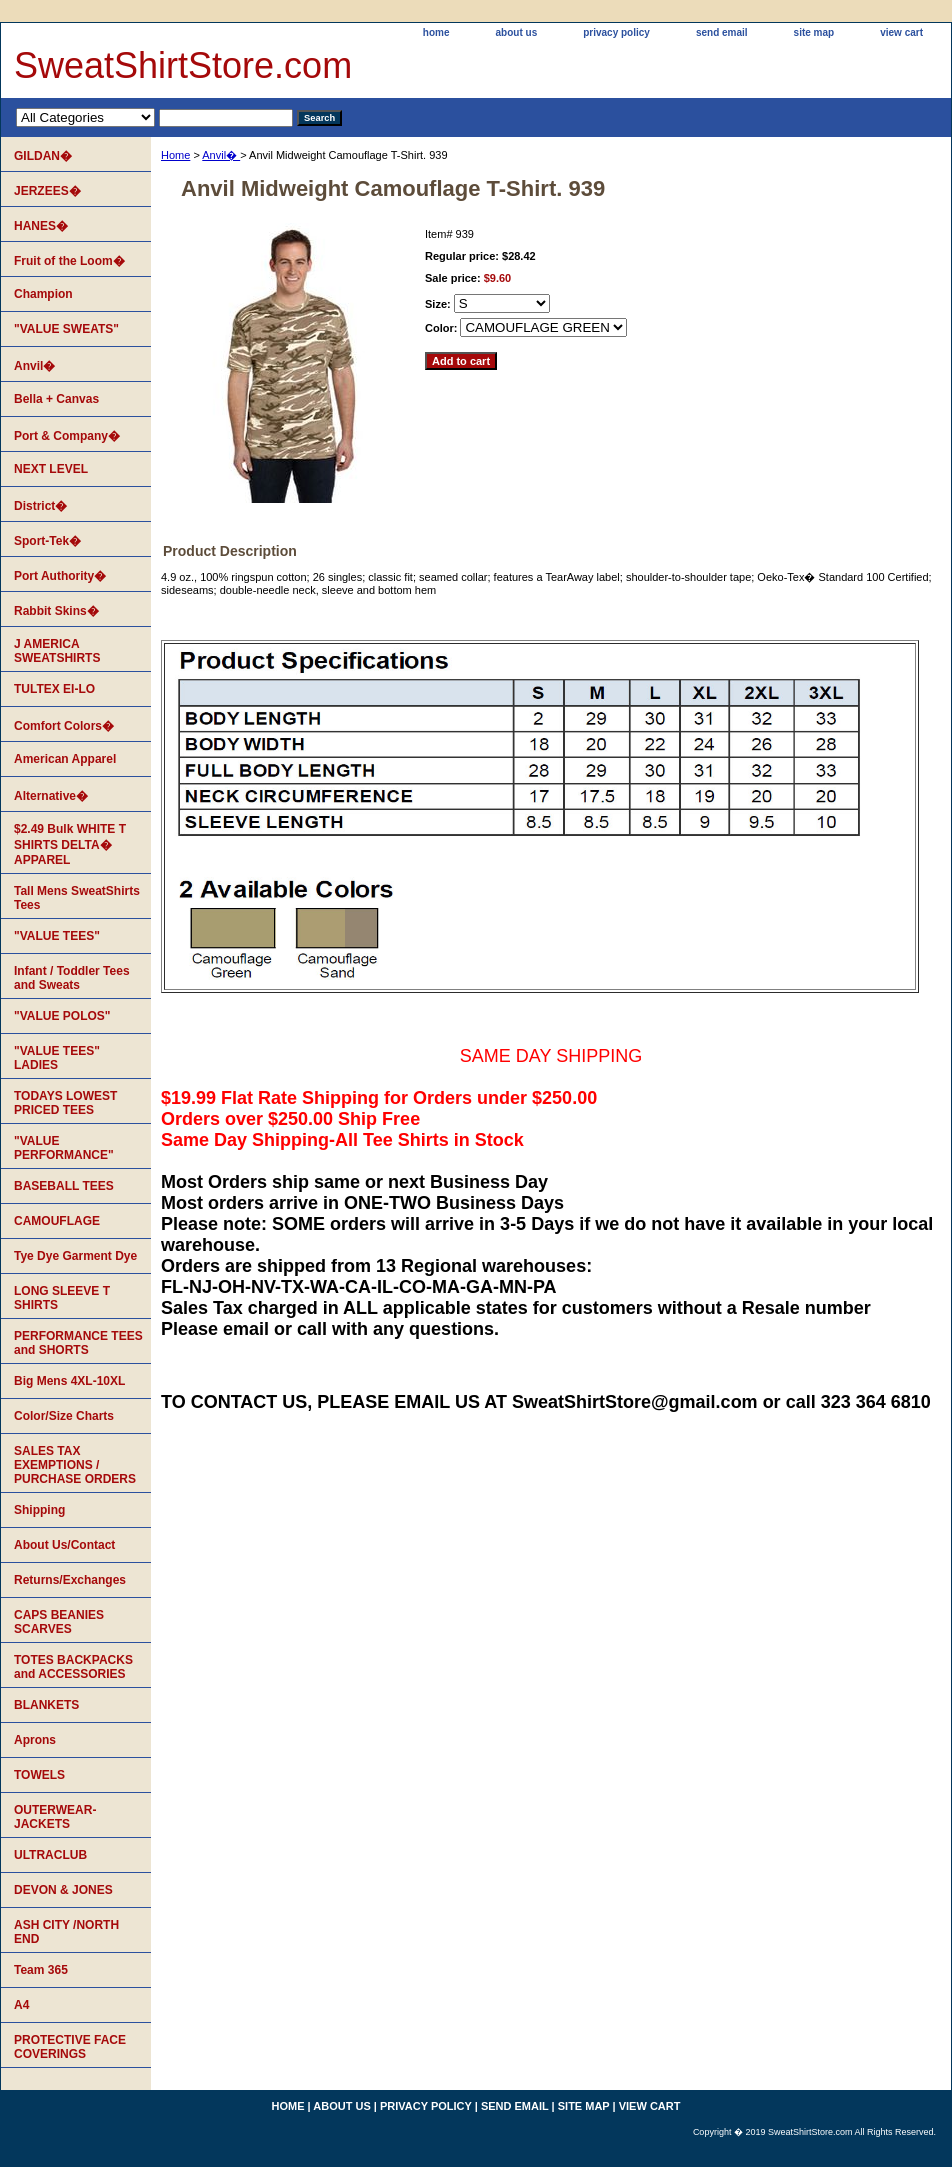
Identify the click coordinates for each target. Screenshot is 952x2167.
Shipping (39, 1510)
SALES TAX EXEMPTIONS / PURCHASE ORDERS (75, 1465)
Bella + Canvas (56, 399)
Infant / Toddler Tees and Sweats (72, 978)
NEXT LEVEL (51, 469)
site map (814, 32)
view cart (901, 32)
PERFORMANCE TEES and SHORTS (78, 1343)
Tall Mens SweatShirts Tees (77, 898)
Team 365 (41, 1970)
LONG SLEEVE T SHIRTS (62, 1298)
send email (722, 32)
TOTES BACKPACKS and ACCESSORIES (73, 1667)
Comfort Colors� (64, 726)
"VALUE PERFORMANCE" (64, 1148)
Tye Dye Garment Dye (75, 1256)
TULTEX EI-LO (54, 689)
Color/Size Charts (64, 1416)
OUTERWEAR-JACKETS (55, 1817)
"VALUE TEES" (57, 936)
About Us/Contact (64, 1545)
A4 (21, 2005)
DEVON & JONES (63, 1890)
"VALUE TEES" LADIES (57, 1058)
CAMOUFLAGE (57, 1221)
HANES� (41, 226)
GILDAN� (43, 156)
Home (175, 155)
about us (517, 32)
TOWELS (39, 1775)
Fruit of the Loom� (69, 261)
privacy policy (616, 32)
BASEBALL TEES (64, 1186)
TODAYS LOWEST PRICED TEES (65, 1103)
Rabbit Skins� (56, 611)
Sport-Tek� (47, 541)
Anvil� (221, 155)
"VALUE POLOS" (62, 1016)
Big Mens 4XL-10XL (69, 1381)
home (436, 32)
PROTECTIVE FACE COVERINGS (70, 2047)
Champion (43, 294)
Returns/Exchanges (70, 1580)
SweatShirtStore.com (183, 65)
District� (40, 506)
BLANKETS (46, 1705)
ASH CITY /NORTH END (66, 1932)
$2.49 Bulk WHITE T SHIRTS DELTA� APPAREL (70, 844)
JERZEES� (47, 191)
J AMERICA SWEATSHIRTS (57, 651)
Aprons (35, 1740)
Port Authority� (60, 576)
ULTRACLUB (50, 1855)
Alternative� (51, 796)
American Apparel (65, 759)
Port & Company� (67, 436)
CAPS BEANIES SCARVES (59, 1622)
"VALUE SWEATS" (66, 329)
